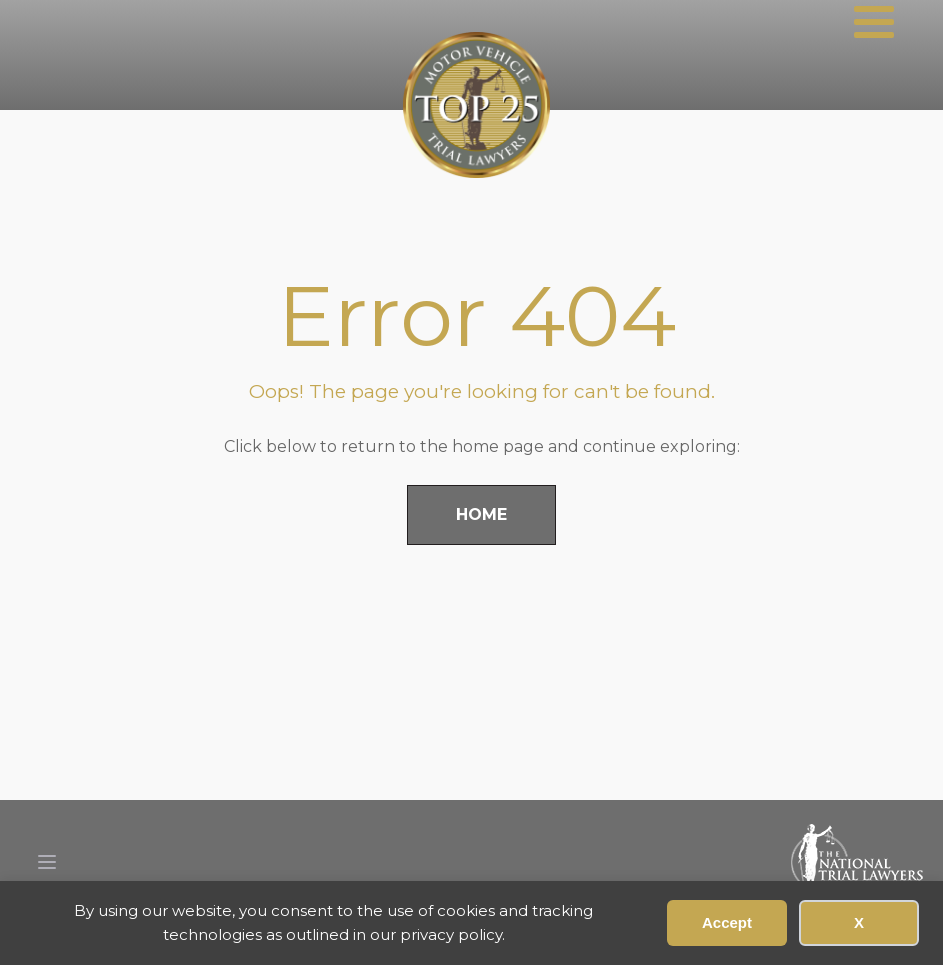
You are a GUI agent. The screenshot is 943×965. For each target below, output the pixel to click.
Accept (727, 922)
